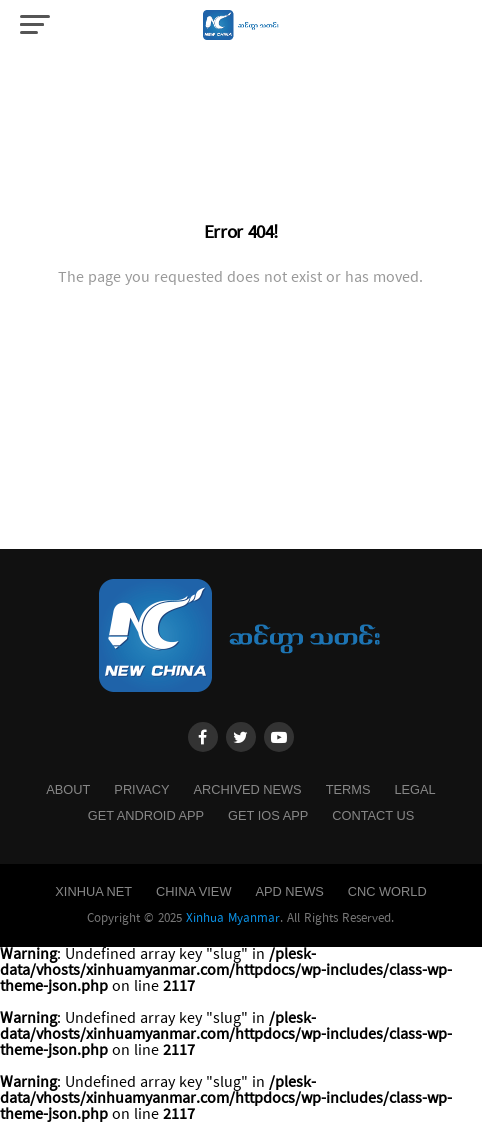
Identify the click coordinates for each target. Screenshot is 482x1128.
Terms (348, 789)
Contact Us (373, 815)
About (68, 789)
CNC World (387, 891)
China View (193, 891)
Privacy (141, 789)
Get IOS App (268, 815)
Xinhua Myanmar (233, 918)
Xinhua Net (93, 891)
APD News (289, 891)
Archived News (248, 789)
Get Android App (146, 815)
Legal (414, 789)
